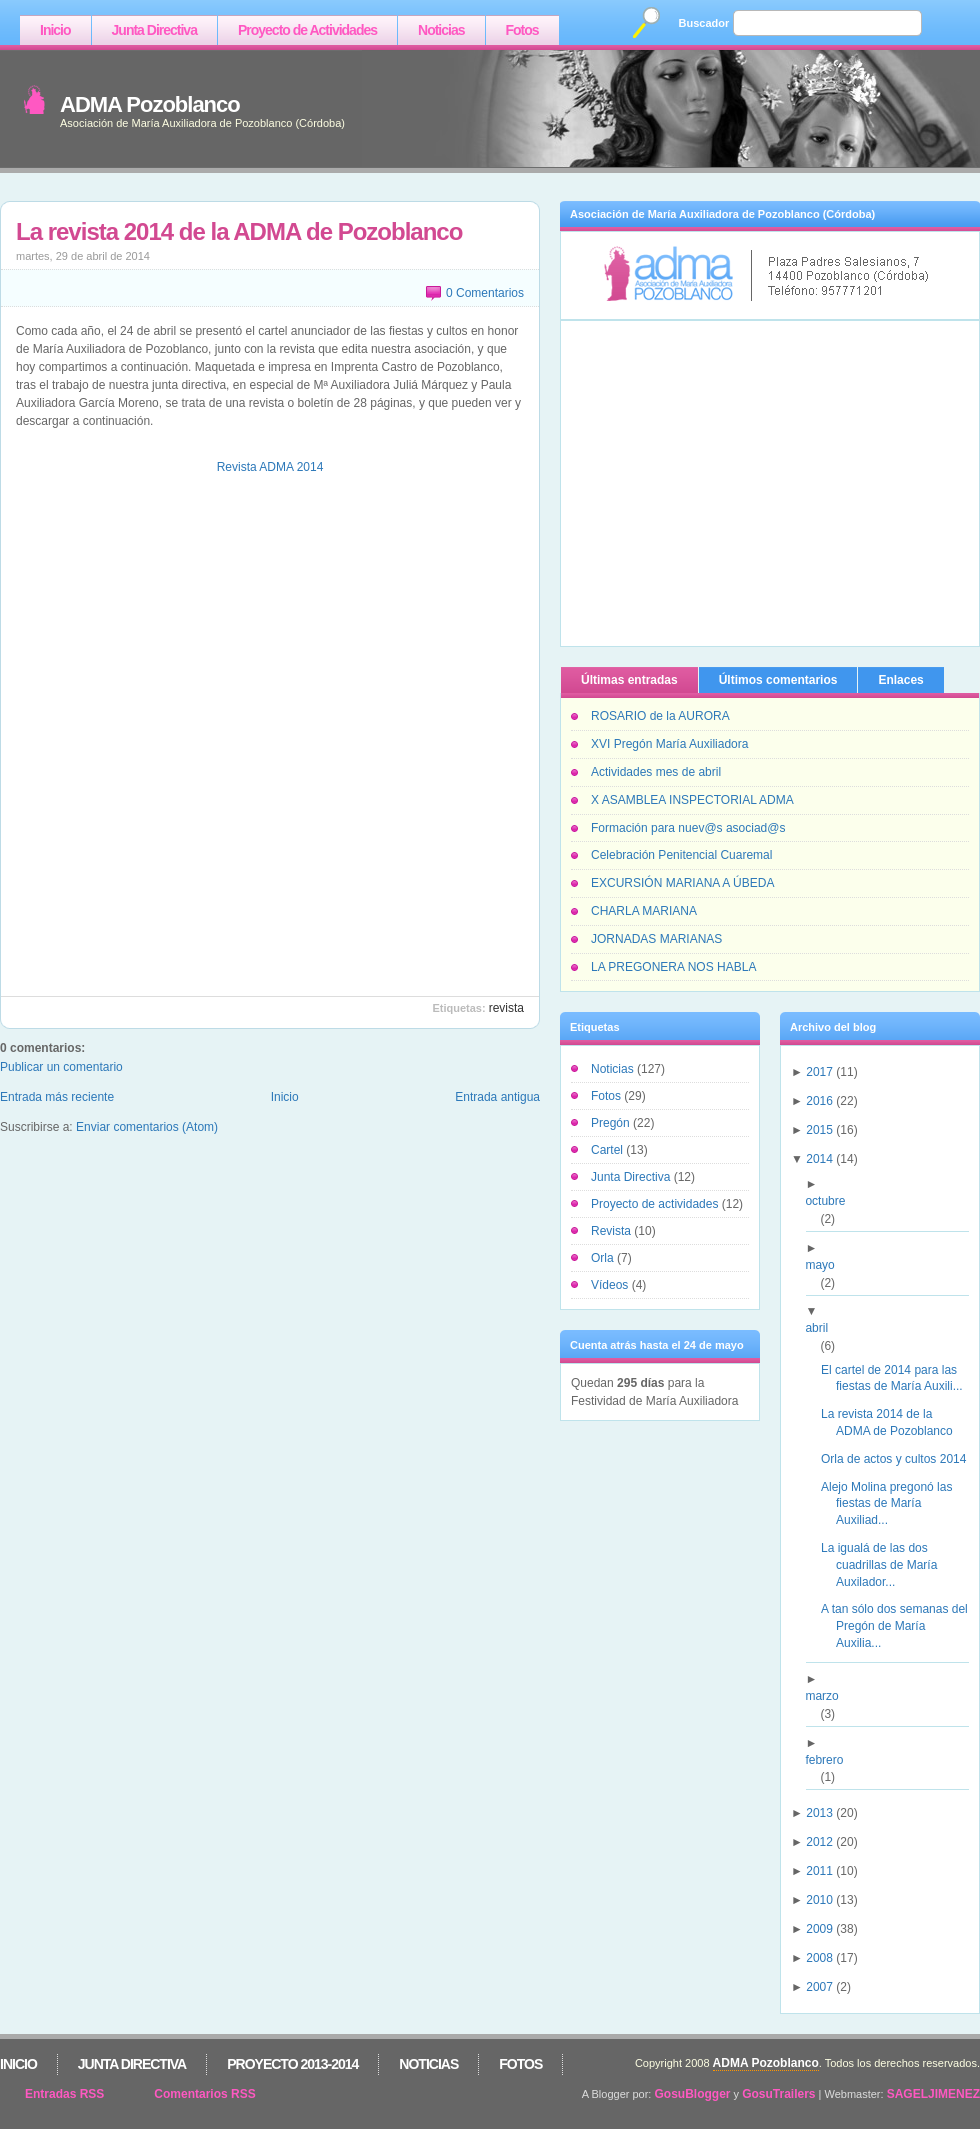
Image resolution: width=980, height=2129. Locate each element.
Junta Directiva (154, 30)
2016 (819, 1101)
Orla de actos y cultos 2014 (901, 1459)
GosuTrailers (778, 2094)
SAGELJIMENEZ (933, 2094)
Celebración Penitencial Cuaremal (681, 855)
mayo (827, 1265)
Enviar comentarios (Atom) (147, 1127)
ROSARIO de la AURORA (660, 716)
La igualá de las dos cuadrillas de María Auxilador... (886, 1565)
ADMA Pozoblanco (150, 104)
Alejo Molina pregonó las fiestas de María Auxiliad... (894, 1504)
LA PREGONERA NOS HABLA (673, 967)
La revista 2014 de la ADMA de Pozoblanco (239, 231)
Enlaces (900, 680)
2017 (819, 1072)
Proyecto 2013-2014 (292, 2064)
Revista (506, 1008)
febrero (831, 1760)
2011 (819, 1871)
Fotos (522, 30)
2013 (819, 1813)
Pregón (612, 1123)
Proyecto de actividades (656, 1204)
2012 (819, 1842)
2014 (819, 1159)
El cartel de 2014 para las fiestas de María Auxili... (899, 1378)
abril (824, 1328)
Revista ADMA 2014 (270, 467)
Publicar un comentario (61, 1067)
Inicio (55, 30)
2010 (819, 1900)
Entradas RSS (64, 2094)
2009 (819, 1929)
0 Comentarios (485, 293)
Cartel (608, 1150)
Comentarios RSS (204, 2094)
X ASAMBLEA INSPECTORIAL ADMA (692, 800)
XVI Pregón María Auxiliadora (669, 744)
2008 (819, 1958)
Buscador (704, 23)
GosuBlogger (693, 2094)
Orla (604, 1258)
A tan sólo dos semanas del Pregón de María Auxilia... (902, 1626)
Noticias (441, 30)
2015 (819, 1130)
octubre (832, 1201)
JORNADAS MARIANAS (656, 939)
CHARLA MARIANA (644, 911)
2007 (819, 1987)
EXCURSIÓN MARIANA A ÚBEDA (682, 883)
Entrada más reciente (57, 1097)
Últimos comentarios (778, 680)
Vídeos (611, 1285)
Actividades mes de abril (656, 772)
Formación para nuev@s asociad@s (688, 828)
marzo (829, 1696)
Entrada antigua (497, 1097)
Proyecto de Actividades (307, 30)
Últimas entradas (629, 680)
